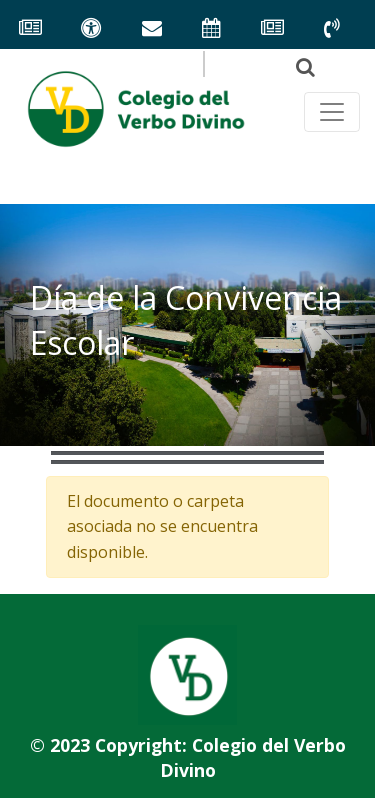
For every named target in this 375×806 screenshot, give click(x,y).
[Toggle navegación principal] (332, 112)
